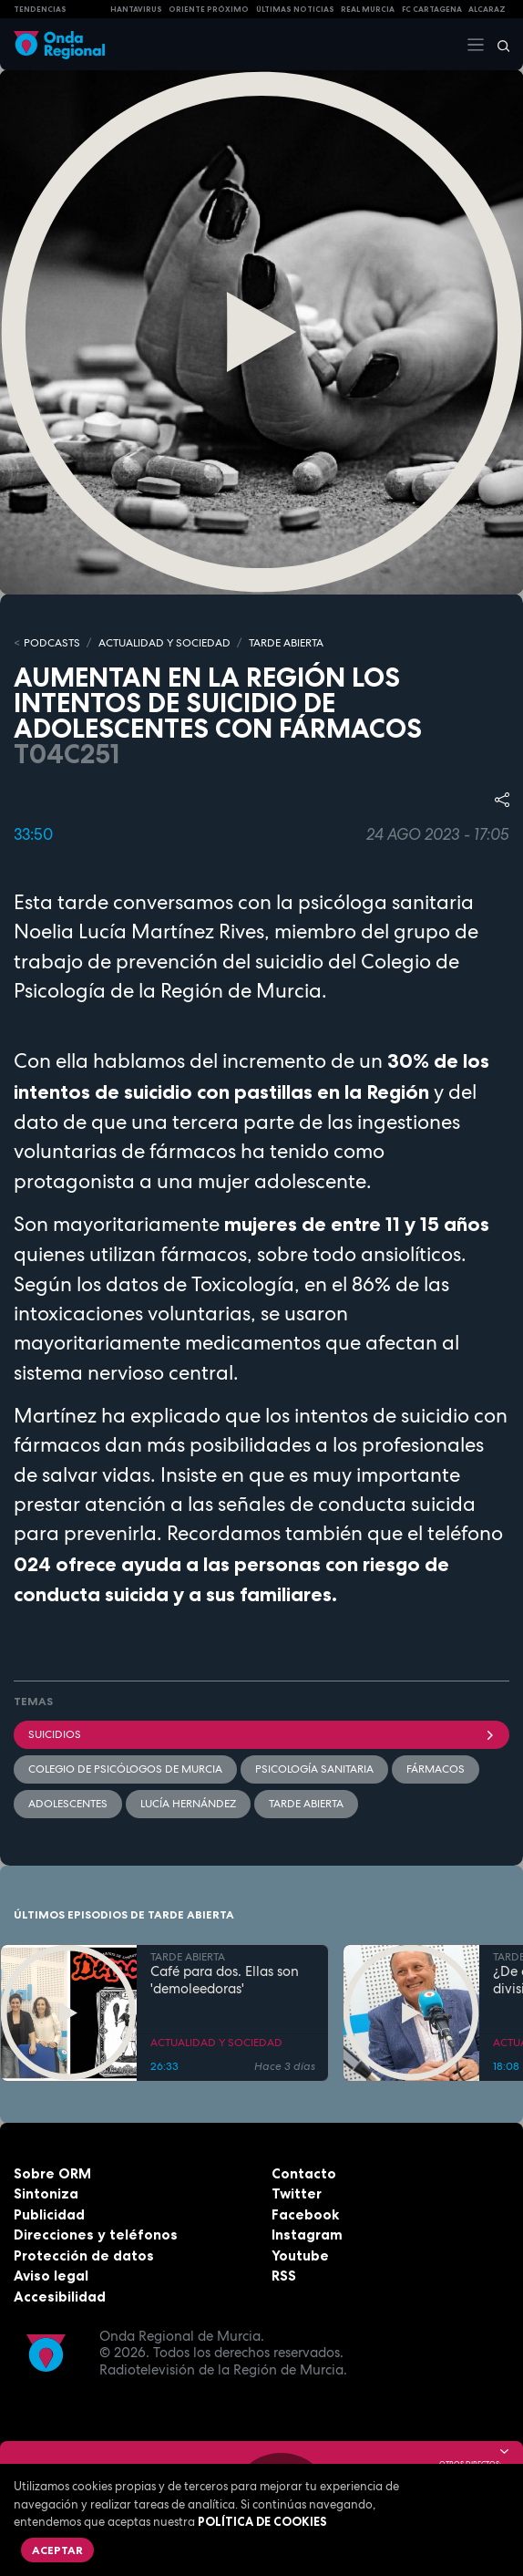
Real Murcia (368, 9)
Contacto (304, 2173)
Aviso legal (51, 2275)
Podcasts (52, 643)
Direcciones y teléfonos (96, 2234)
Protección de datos (84, 2255)
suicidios (261, 1734)
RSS (284, 2275)
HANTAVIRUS (136, 9)
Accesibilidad (60, 2296)
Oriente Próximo (209, 9)
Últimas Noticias (295, 9)
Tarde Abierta (306, 1803)
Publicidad (49, 2214)
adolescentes (68, 1803)
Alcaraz (487, 9)
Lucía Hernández (188, 1803)
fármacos (435, 1769)
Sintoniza (46, 2193)
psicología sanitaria (314, 1769)
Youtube (300, 2255)
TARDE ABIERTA (286, 643)
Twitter (297, 2193)
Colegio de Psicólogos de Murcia (125, 1769)
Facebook (305, 2214)
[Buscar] (497, 44)
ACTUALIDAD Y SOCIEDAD (164, 643)
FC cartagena (432, 9)
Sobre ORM (52, 2173)
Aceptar (57, 2550)
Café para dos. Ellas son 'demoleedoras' (224, 1980)
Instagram (307, 2234)
